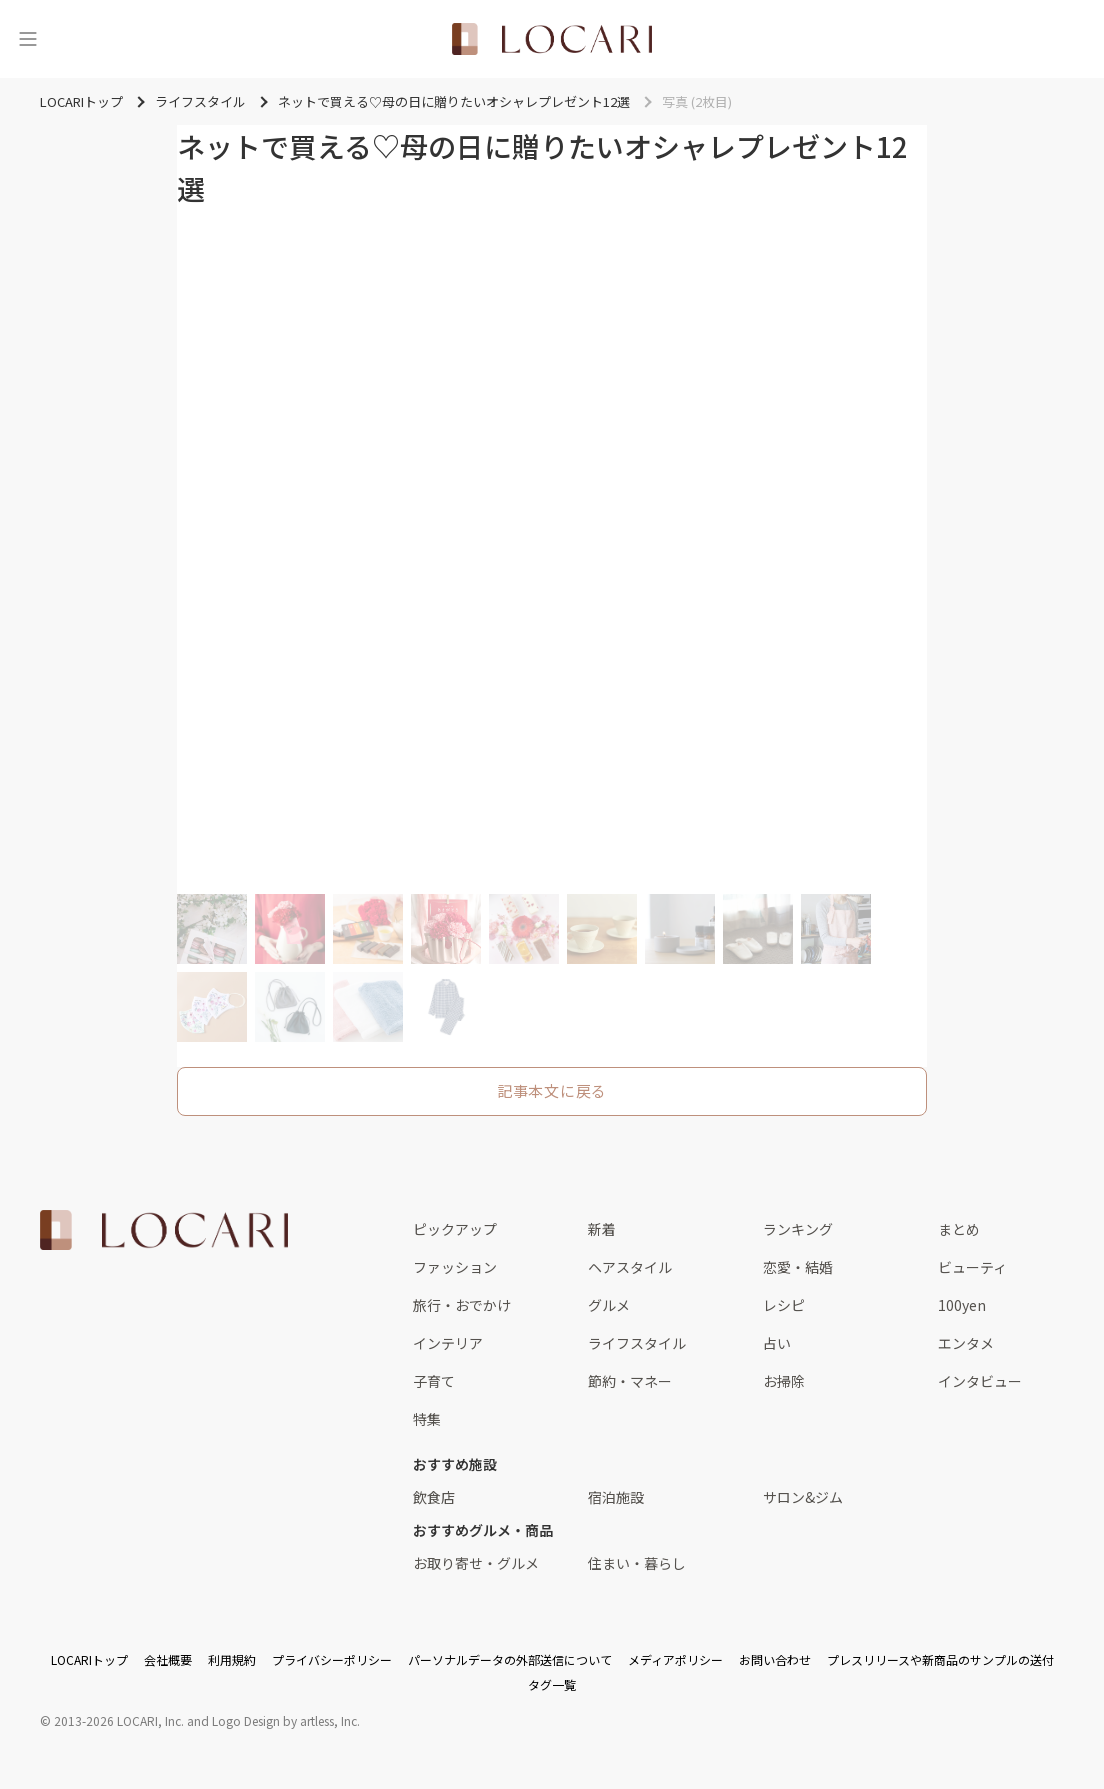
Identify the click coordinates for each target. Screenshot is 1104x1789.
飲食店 (434, 1497)
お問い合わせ (775, 1659)
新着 (602, 1229)
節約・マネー (630, 1381)
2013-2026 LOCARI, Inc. (119, 1720)
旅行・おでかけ (462, 1305)
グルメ (609, 1305)
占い (777, 1343)
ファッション (455, 1267)
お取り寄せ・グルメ (476, 1563)
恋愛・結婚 (798, 1267)
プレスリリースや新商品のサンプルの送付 (940, 1659)
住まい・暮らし (637, 1563)
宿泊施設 (616, 1497)
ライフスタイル (637, 1343)
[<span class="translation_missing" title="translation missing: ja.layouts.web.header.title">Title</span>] (552, 39)
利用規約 (232, 1659)
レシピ (784, 1305)
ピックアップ (455, 1229)
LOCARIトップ (89, 1659)
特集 (427, 1419)
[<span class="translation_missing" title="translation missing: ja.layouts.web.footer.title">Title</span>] (164, 1230)
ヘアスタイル (630, 1267)
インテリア (448, 1343)
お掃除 (784, 1381)
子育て (434, 1381)
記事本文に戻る (552, 1090)
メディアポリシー (675, 1659)
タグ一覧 (552, 1684)
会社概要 (168, 1659)
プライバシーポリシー (332, 1659)
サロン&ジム (803, 1497)
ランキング (798, 1229)
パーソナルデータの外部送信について (510, 1659)
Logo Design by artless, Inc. (286, 1720)
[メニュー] (28, 39)
